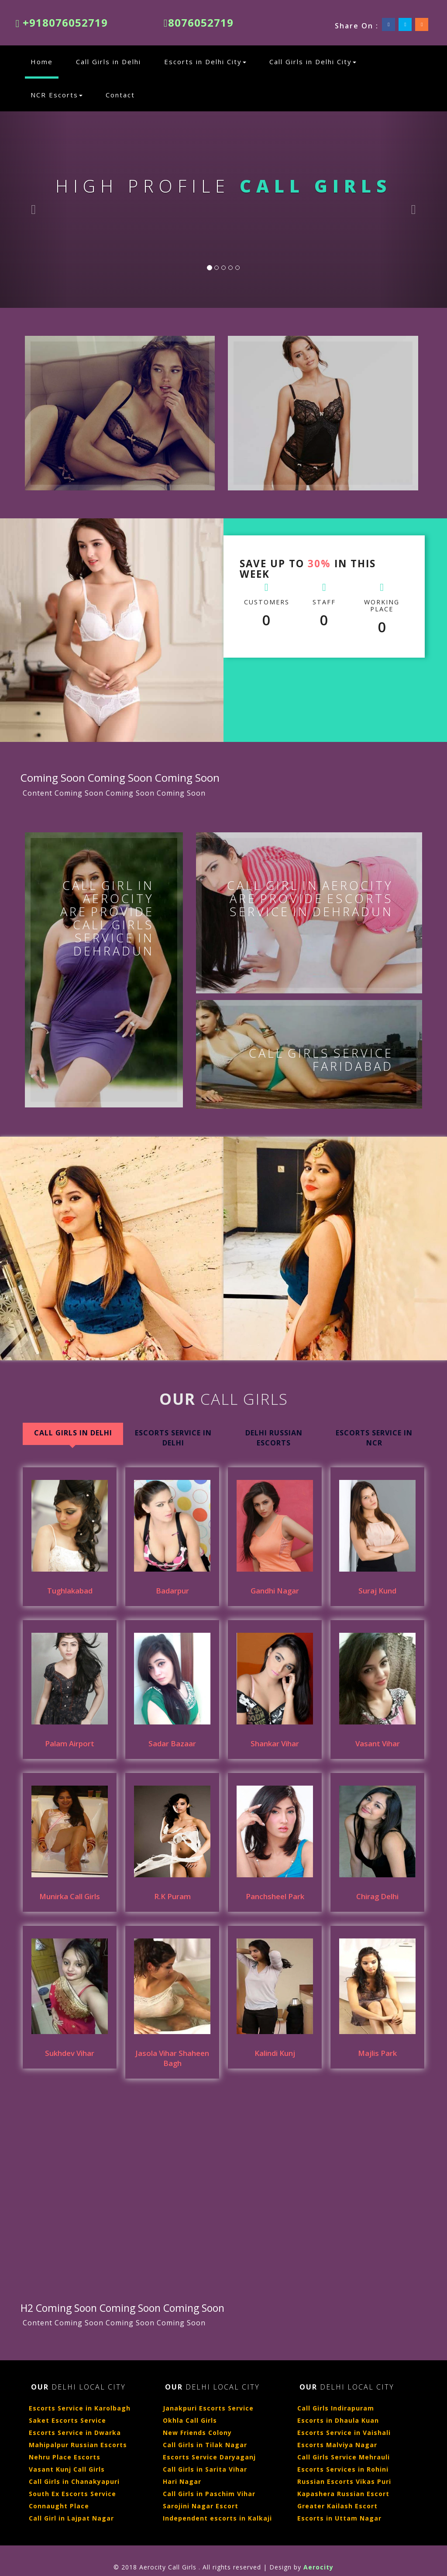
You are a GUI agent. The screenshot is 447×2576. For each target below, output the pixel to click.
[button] (33, 209)
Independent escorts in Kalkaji (217, 2518)
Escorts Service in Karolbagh (80, 2408)
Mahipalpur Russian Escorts (78, 2445)
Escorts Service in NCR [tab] (374, 1438)
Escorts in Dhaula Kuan (338, 2420)
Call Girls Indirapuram (335, 2408)
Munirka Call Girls (69, 1896)
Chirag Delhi (377, 1896)
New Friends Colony (197, 2432)
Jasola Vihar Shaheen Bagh (172, 2058)
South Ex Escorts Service (72, 2494)
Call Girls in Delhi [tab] (73, 1433)
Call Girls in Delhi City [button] (312, 61)
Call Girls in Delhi (108, 61)
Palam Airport (69, 1743)
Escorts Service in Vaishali (344, 2432)
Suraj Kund (377, 1591)
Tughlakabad (70, 1591)
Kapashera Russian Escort (343, 2494)
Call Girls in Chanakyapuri (74, 2481)
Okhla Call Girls (190, 2420)
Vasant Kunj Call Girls (67, 2469)
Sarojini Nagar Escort (200, 2506)
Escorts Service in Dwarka (75, 2432)
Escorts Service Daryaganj (209, 2457)
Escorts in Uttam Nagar (339, 2518)
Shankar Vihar (275, 1743)
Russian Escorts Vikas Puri (344, 2481)
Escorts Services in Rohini (343, 2469)
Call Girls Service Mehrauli (343, 2457)
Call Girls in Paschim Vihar (209, 2494)
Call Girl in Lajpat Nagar (71, 2518)
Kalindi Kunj (274, 2053)
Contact (120, 94)
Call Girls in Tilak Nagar (205, 2445)
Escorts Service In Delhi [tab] (173, 1438)
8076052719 (199, 22)
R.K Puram (172, 1896)
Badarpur (172, 1591)
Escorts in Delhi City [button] (205, 61)
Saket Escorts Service (67, 2420)
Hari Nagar (182, 2481)
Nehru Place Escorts (64, 2457)
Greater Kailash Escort (337, 2506)
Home (44, 61)
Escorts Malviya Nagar (337, 2445)
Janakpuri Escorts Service (208, 2408)
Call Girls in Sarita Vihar (205, 2469)
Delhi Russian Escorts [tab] (274, 1438)
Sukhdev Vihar (69, 2053)
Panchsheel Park (275, 1896)
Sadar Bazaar (172, 1743)
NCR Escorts (57, 94)
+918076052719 (62, 22)
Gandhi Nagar (275, 1591)
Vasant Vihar (377, 1743)
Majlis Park (377, 2053)
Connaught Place (59, 2506)
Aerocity (318, 2567)
